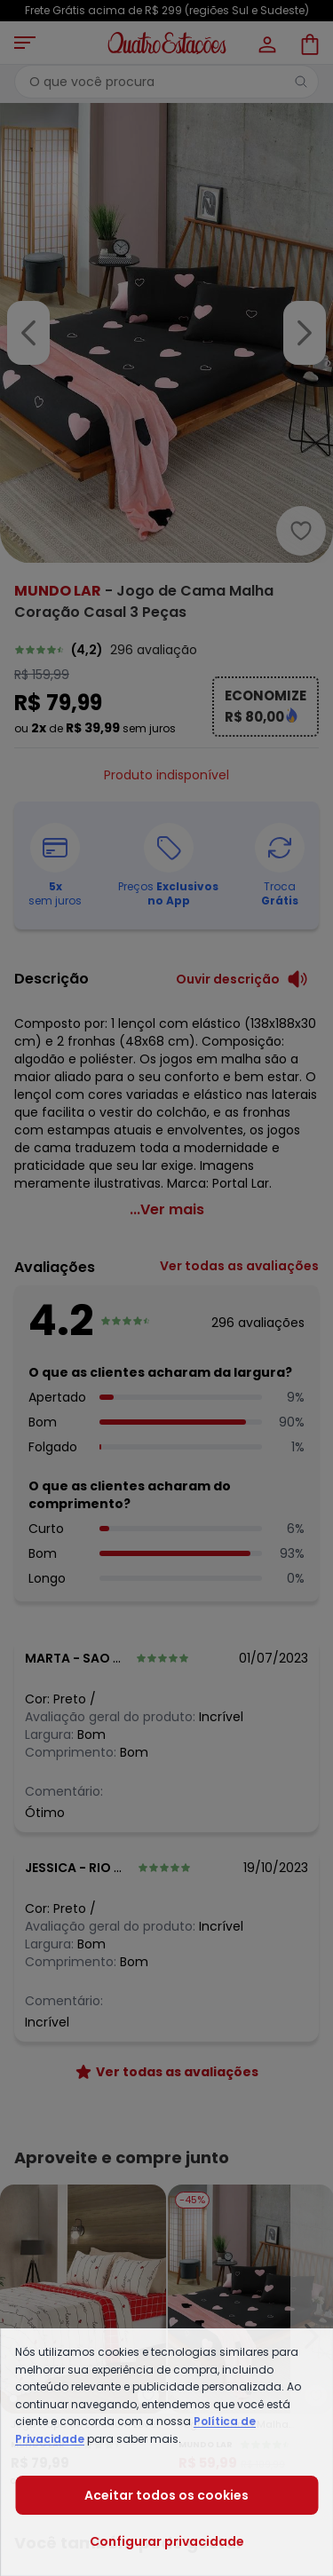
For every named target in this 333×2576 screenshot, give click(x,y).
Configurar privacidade (167, 2541)
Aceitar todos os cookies (166, 2495)
